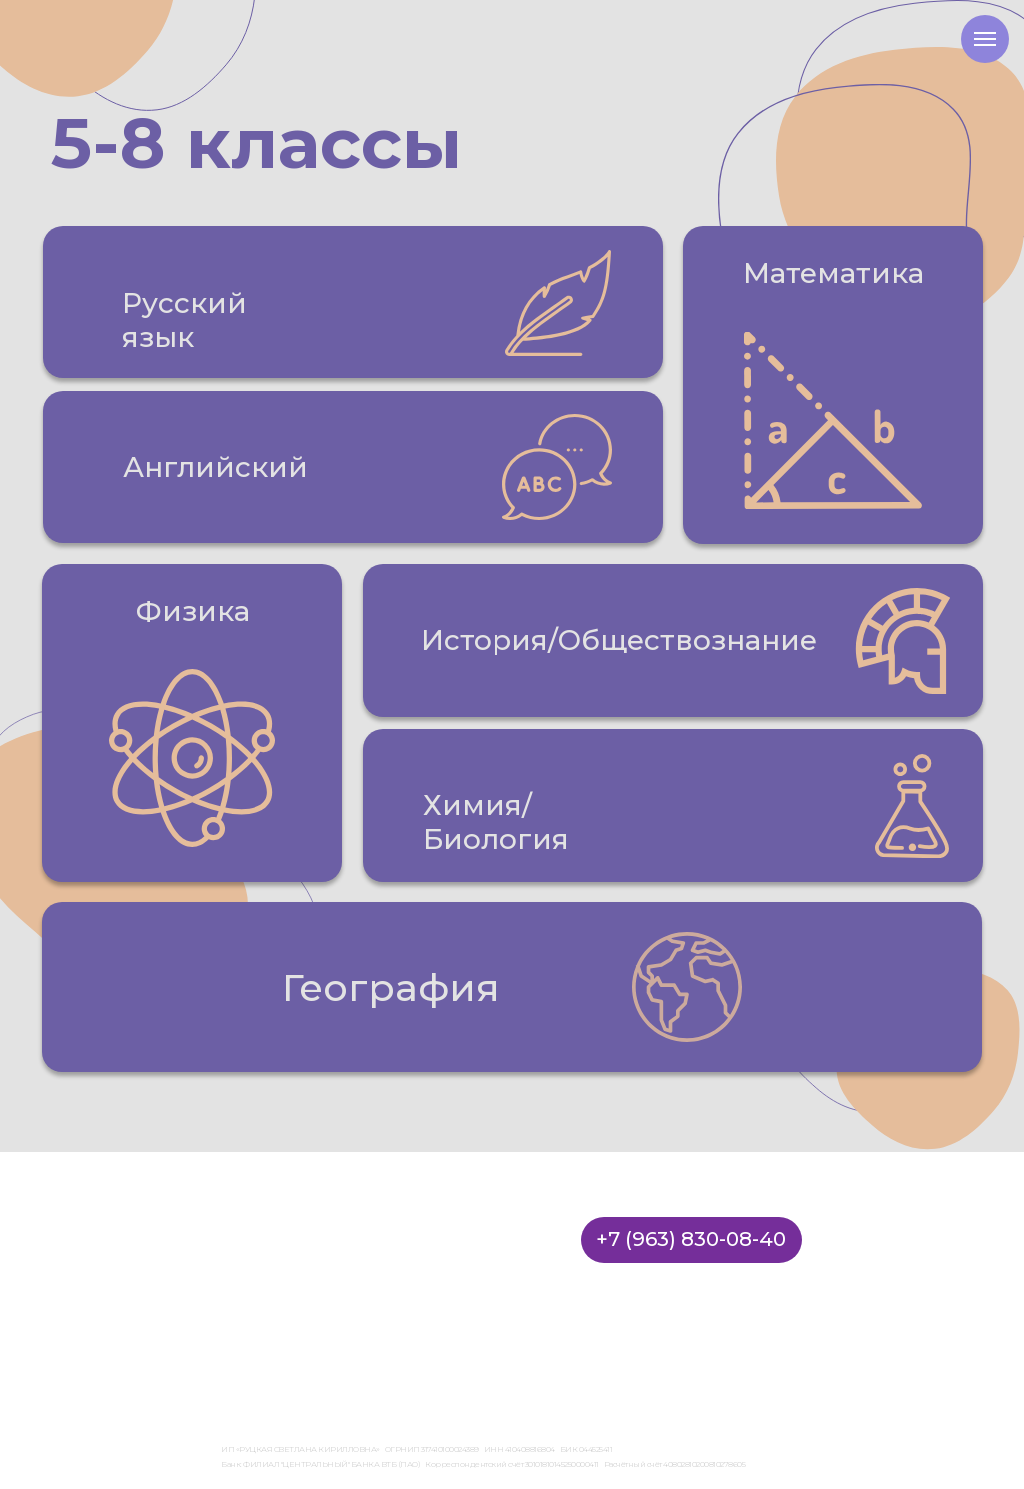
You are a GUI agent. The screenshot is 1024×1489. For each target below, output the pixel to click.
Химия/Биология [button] (496, 822)
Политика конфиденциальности (465, 1349)
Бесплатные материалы (339, 1312)
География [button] (391, 987)
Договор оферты (328, 1349)
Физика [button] (193, 611)
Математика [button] (833, 273)
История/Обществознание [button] (619, 640)
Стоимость (274, 1252)
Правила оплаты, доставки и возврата (661, 1349)
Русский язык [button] (184, 320)
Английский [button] (215, 467)
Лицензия (248, 1349)
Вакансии (269, 1282)
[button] (353, 302)
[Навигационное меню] (985, 39)
